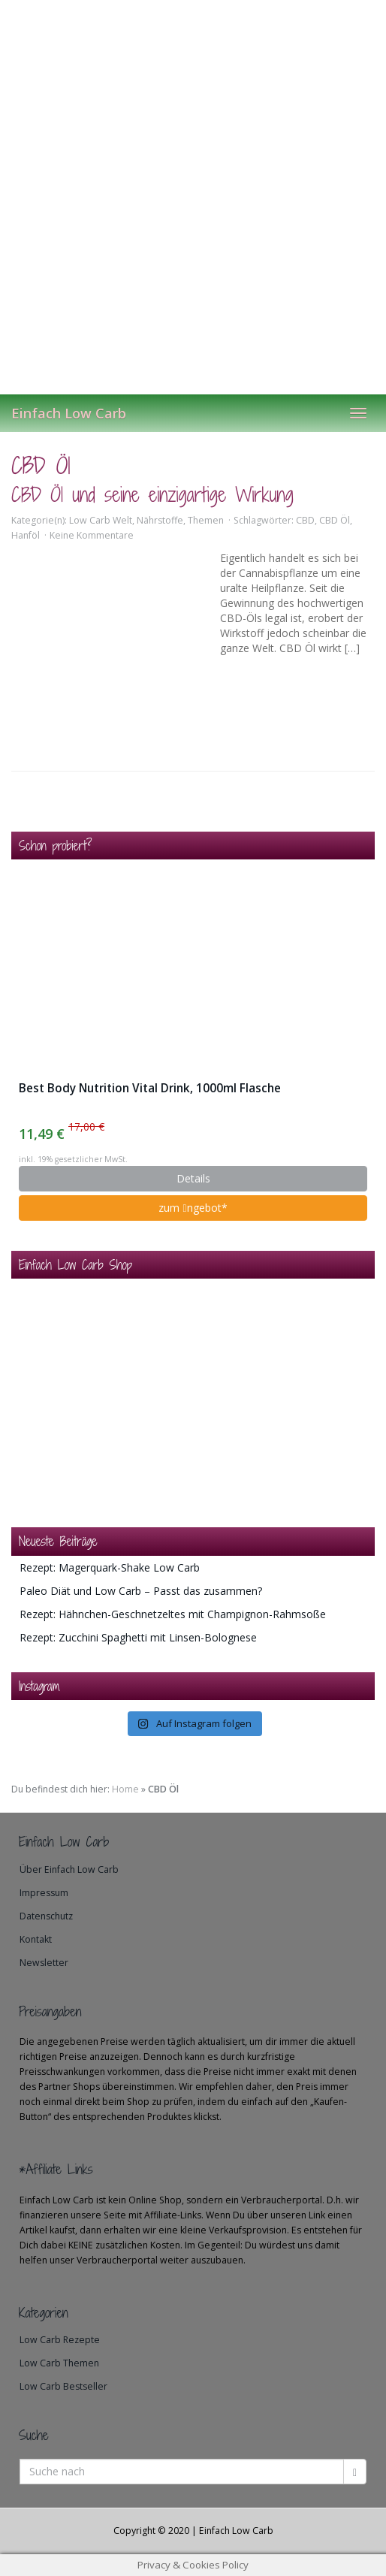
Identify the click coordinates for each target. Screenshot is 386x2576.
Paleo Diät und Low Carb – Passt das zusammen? (141, 1591)
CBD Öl (334, 520)
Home (125, 1789)
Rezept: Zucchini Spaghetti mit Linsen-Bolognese (138, 1637)
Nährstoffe (160, 520)
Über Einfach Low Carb (69, 1869)
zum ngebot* (192, 1207)
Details (193, 1178)
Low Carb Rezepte (60, 2339)
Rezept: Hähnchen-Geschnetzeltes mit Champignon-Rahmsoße (173, 1614)
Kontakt (36, 1939)
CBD (305, 520)
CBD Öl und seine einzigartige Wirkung (152, 495)
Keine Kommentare (92, 535)
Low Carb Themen (59, 2363)
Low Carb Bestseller (63, 2386)
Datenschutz (46, 1916)
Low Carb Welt (100, 520)
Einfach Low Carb (68, 413)
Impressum (44, 1892)
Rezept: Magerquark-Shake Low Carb (110, 1567)
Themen (206, 520)
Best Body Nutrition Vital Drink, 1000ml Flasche (150, 1088)
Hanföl (25, 535)
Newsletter (44, 1962)
